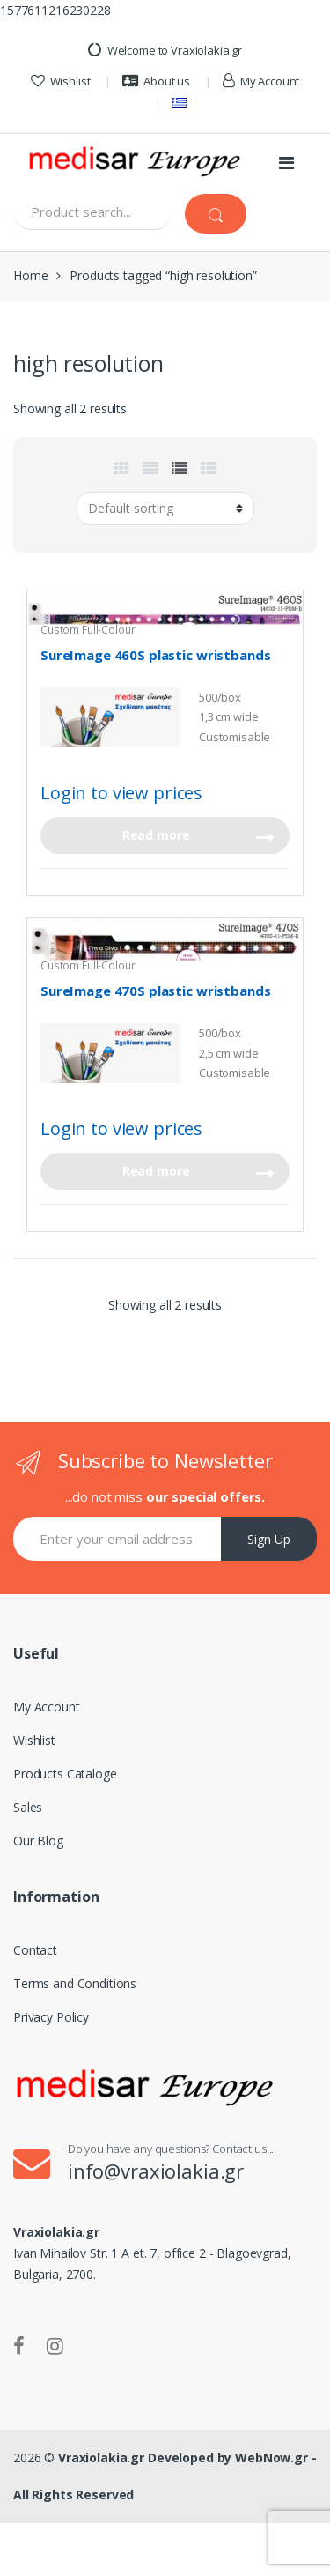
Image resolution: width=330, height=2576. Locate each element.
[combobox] (92, 212)
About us (156, 81)
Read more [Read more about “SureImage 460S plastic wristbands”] (156, 835)
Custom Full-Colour (87, 629)
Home (30, 275)
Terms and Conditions (74, 1983)
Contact (35, 1949)
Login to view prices (121, 793)
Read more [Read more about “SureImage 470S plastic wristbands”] (156, 1170)
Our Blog (38, 1840)
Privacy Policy (51, 2016)
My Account (261, 81)
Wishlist (61, 81)
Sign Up (268, 1539)
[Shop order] (165, 508)
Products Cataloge (65, 1773)
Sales (27, 1807)
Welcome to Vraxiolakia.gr (165, 50)
